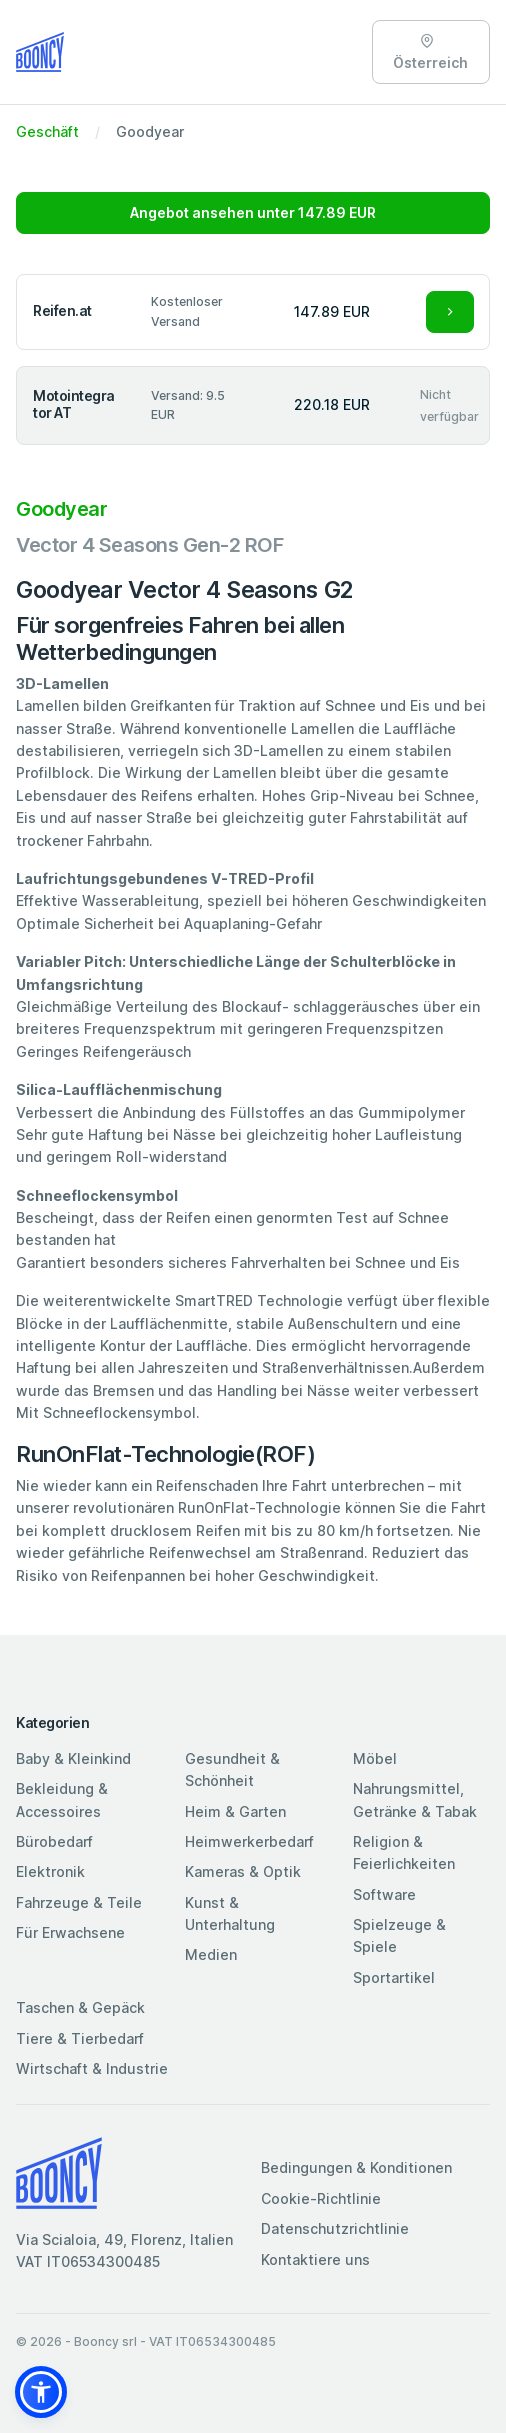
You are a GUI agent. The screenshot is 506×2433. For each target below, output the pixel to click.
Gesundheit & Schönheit (232, 1769)
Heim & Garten (235, 1811)
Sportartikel (394, 1977)
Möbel (375, 1758)
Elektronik (50, 1871)
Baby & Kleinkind (73, 1758)
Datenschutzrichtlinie (335, 2228)
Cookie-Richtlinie (321, 2198)
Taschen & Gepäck (80, 2007)
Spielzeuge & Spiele (399, 1935)
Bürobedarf (54, 1841)
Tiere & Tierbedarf (80, 2038)
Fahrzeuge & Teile (79, 1902)
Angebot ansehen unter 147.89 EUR (253, 212)
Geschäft (47, 131)
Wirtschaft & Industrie (92, 2068)
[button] (41, 2392)
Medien (211, 1954)
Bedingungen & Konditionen (356, 2167)
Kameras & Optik (243, 1871)
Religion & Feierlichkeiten (404, 1852)
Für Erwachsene (70, 1932)
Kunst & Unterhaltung (230, 1913)
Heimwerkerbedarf (249, 1841)
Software (384, 1894)
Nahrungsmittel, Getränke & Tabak (415, 1799)
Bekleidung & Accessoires (62, 1799)
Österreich (430, 52)
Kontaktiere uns (315, 2259)
